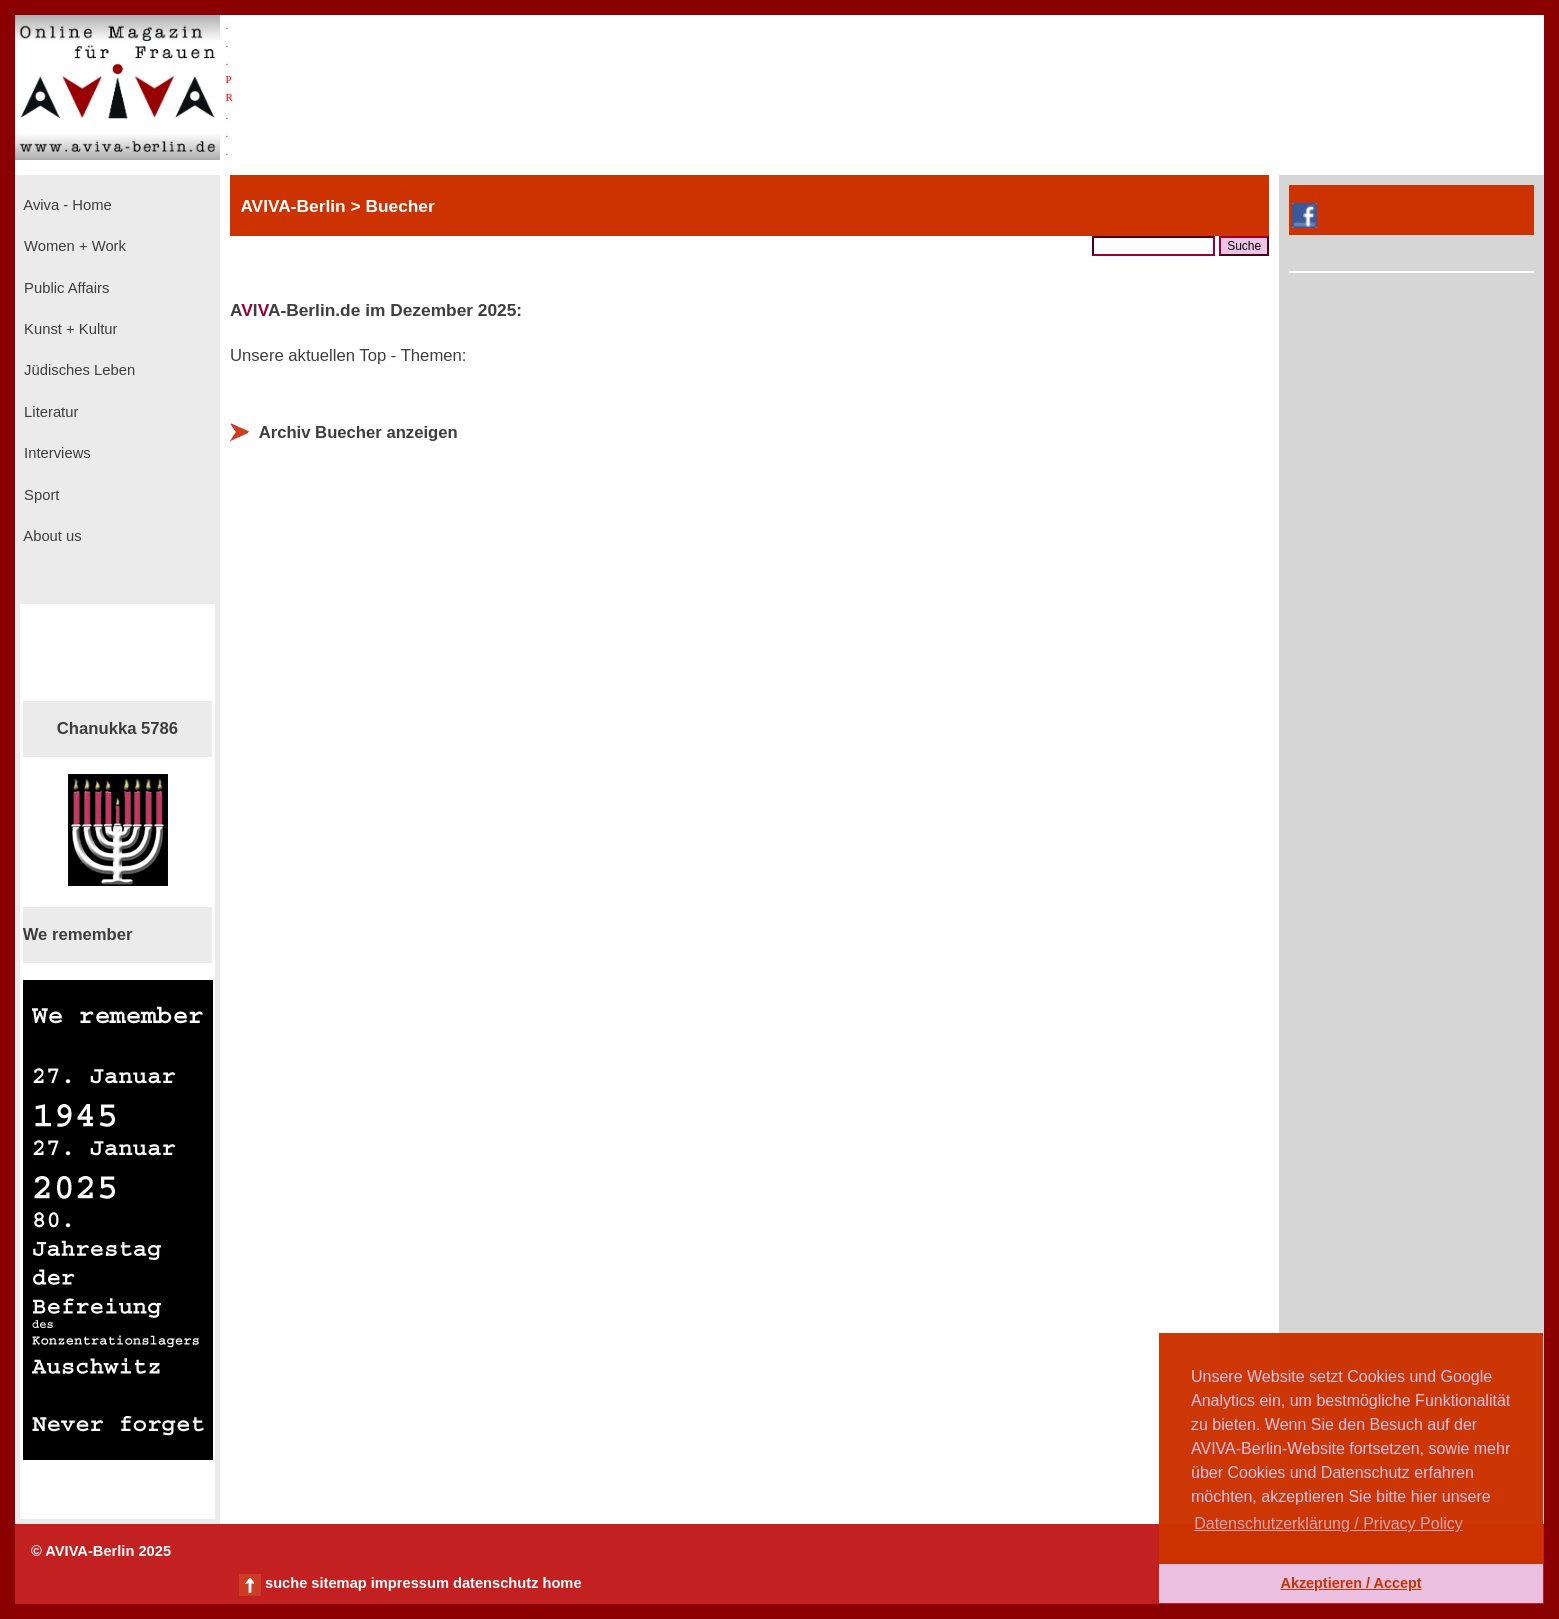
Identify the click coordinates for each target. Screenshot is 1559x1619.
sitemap (338, 1583)
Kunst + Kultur (68, 329)
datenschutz (496, 1583)
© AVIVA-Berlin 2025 (101, 1551)
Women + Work (73, 246)
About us (51, 536)
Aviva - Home (66, 205)
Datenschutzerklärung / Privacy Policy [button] (1328, 1523)
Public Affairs (64, 288)
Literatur (49, 412)
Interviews (55, 453)
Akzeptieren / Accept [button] (1350, 1583)
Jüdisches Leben (77, 370)
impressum (410, 1583)
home (561, 1583)
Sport (39, 495)
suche (286, 1583)
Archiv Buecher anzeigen (358, 432)
